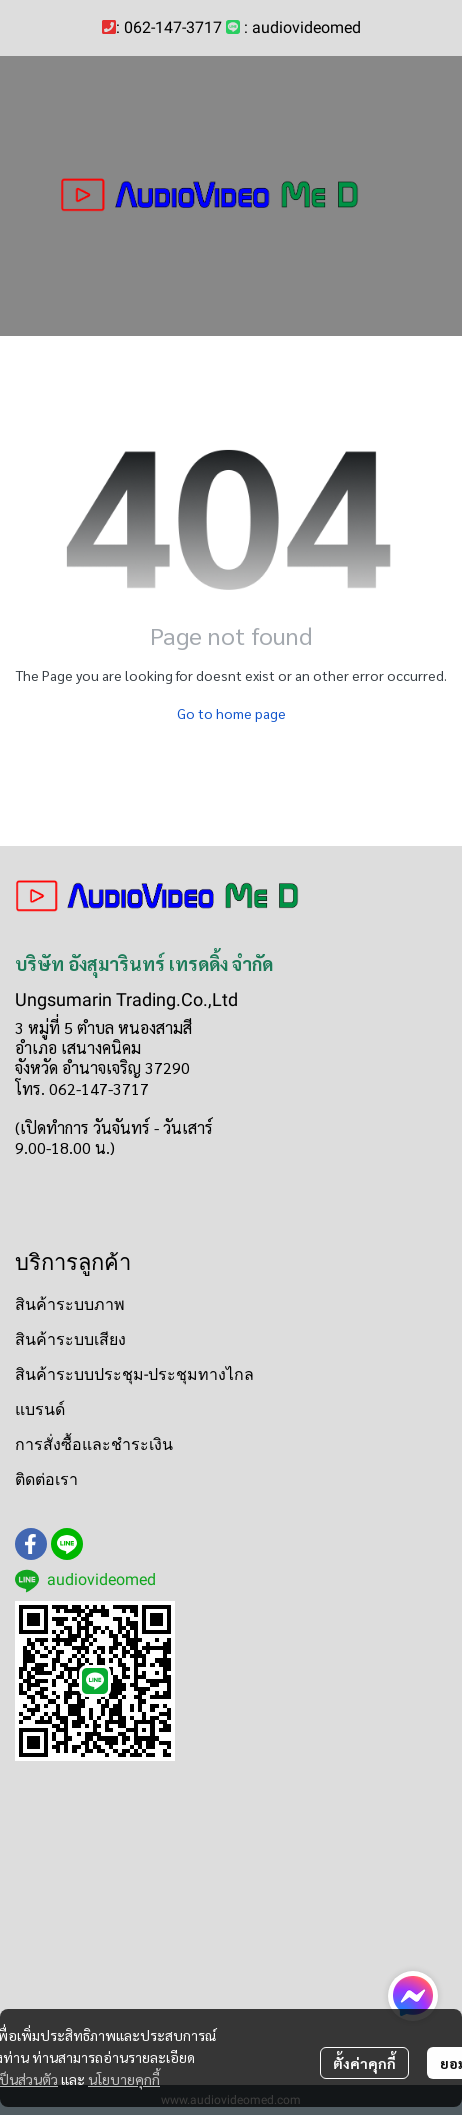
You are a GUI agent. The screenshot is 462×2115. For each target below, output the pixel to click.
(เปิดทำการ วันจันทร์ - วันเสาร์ (114, 1127)
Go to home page (231, 713)
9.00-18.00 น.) (65, 1147)
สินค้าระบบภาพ (70, 1304)
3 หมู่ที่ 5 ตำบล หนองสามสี (103, 1027)
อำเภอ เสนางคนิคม (78, 1047)
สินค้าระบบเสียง (70, 1339)
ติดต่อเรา (46, 1479)
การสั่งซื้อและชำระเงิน (94, 1444)
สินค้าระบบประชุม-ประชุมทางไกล (134, 1374)
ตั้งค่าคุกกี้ (364, 2063)
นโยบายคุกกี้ (124, 2079)
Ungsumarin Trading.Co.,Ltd (126, 999)
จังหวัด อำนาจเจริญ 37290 (102, 1067)
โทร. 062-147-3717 (82, 1088)
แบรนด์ (40, 1409)
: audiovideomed (302, 27)
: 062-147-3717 (169, 27)
